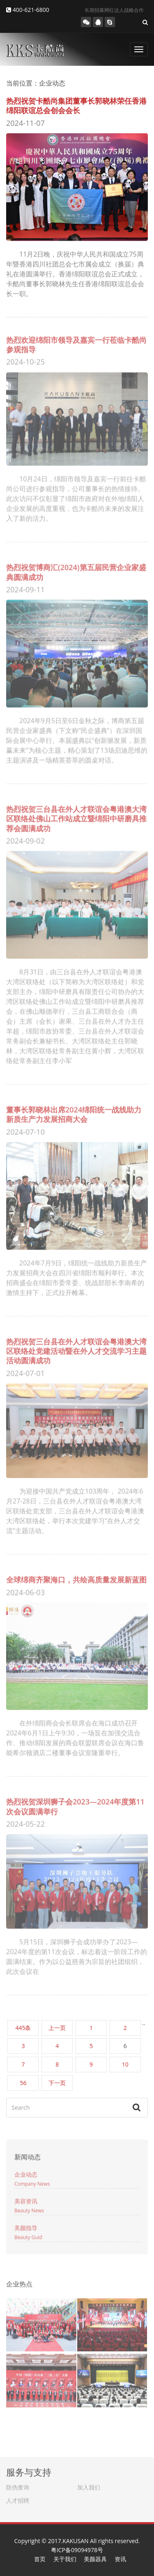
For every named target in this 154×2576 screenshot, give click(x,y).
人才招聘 (17, 2498)
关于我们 (64, 2559)
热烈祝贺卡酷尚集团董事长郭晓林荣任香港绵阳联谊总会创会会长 (76, 105)
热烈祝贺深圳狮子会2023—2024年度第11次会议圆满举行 (75, 1803)
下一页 (57, 2083)
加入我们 (88, 2484)
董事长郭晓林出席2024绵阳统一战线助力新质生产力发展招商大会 (73, 1111)
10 (125, 2064)
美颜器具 (95, 2559)
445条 (23, 2028)
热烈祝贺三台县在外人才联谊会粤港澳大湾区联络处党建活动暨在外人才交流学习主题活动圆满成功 (76, 1348)
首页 (40, 2559)
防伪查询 (17, 2484)
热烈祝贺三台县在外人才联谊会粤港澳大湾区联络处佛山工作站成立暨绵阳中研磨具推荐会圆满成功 (76, 816)
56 (23, 2083)
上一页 (57, 2028)
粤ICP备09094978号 (77, 2550)
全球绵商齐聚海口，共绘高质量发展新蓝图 (76, 1577)
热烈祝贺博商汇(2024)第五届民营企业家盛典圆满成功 (76, 569)
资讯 (120, 2559)
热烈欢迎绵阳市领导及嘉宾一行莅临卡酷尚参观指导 (76, 341)
